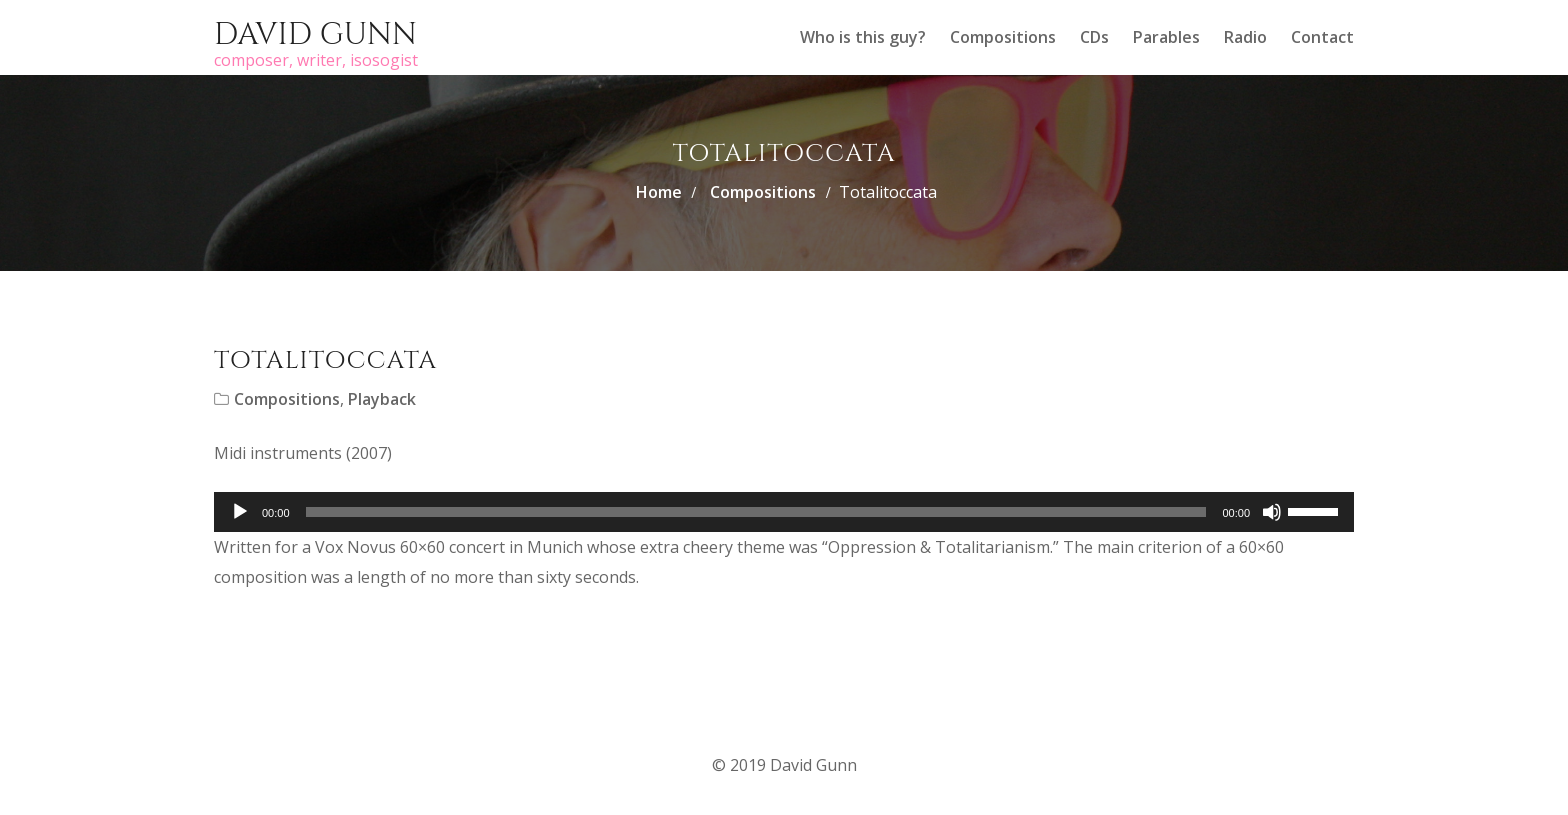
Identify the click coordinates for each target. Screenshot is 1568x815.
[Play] (240, 512)
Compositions (1003, 37)
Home (659, 192)
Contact (1322, 37)
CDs (1094, 37)
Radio (1245, 37)
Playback (382, 399)
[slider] (756, 512)
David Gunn (315, 35)
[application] (784, 512)
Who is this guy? (863, 37)
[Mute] (1272, 512)
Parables (1166, 37)
